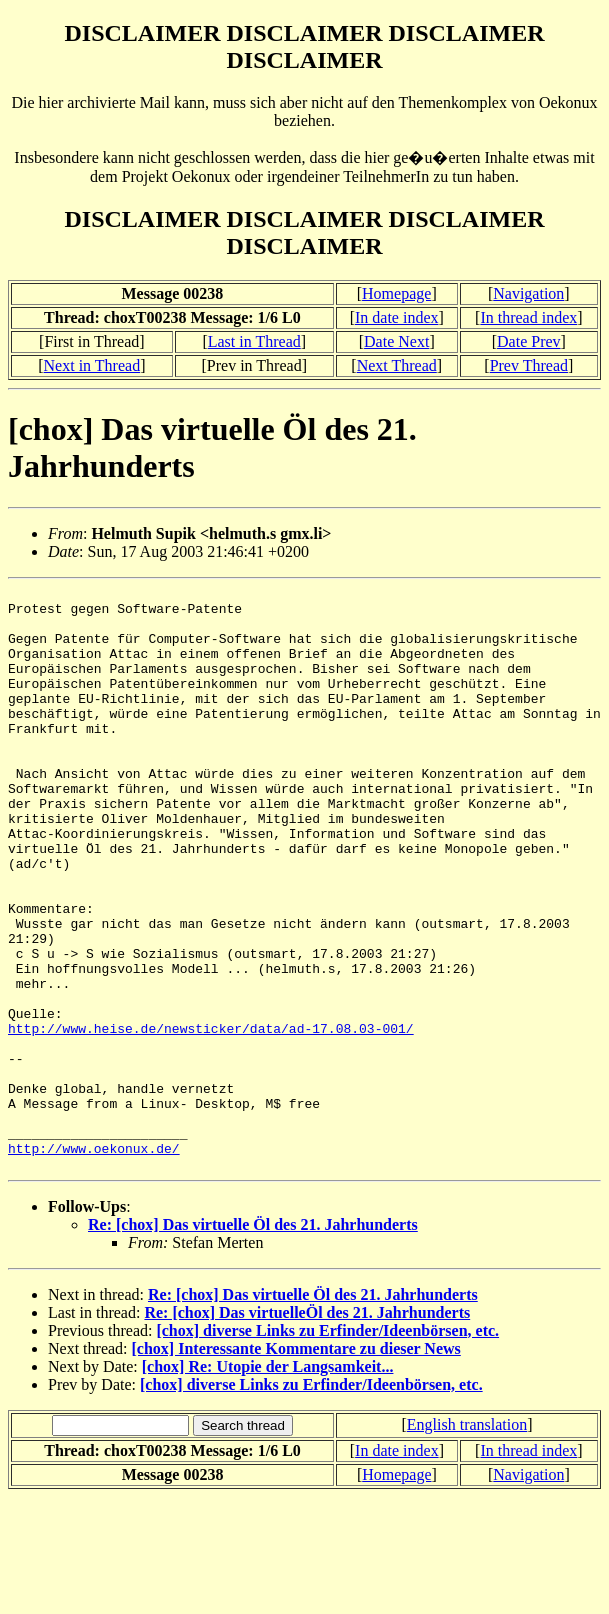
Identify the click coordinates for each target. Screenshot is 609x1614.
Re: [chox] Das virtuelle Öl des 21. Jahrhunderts (253, 1341)
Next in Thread (92, 365)
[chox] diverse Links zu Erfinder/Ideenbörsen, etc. (327, 1447)
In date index (397, 317)
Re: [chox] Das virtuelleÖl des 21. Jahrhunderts (307, 1429)
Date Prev (529, 341)
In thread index (528, 317)
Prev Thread (529, 365)
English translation (467, 1541)
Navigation (528, 293)
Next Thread (397, 365)
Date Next (396, 341)
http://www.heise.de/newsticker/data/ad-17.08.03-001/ (211, 1118)
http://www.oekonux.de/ (94, 1262)
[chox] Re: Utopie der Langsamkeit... (268, 1483)
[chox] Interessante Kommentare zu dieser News (296, 1465)
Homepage (396, 293)
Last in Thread (254, 341)
